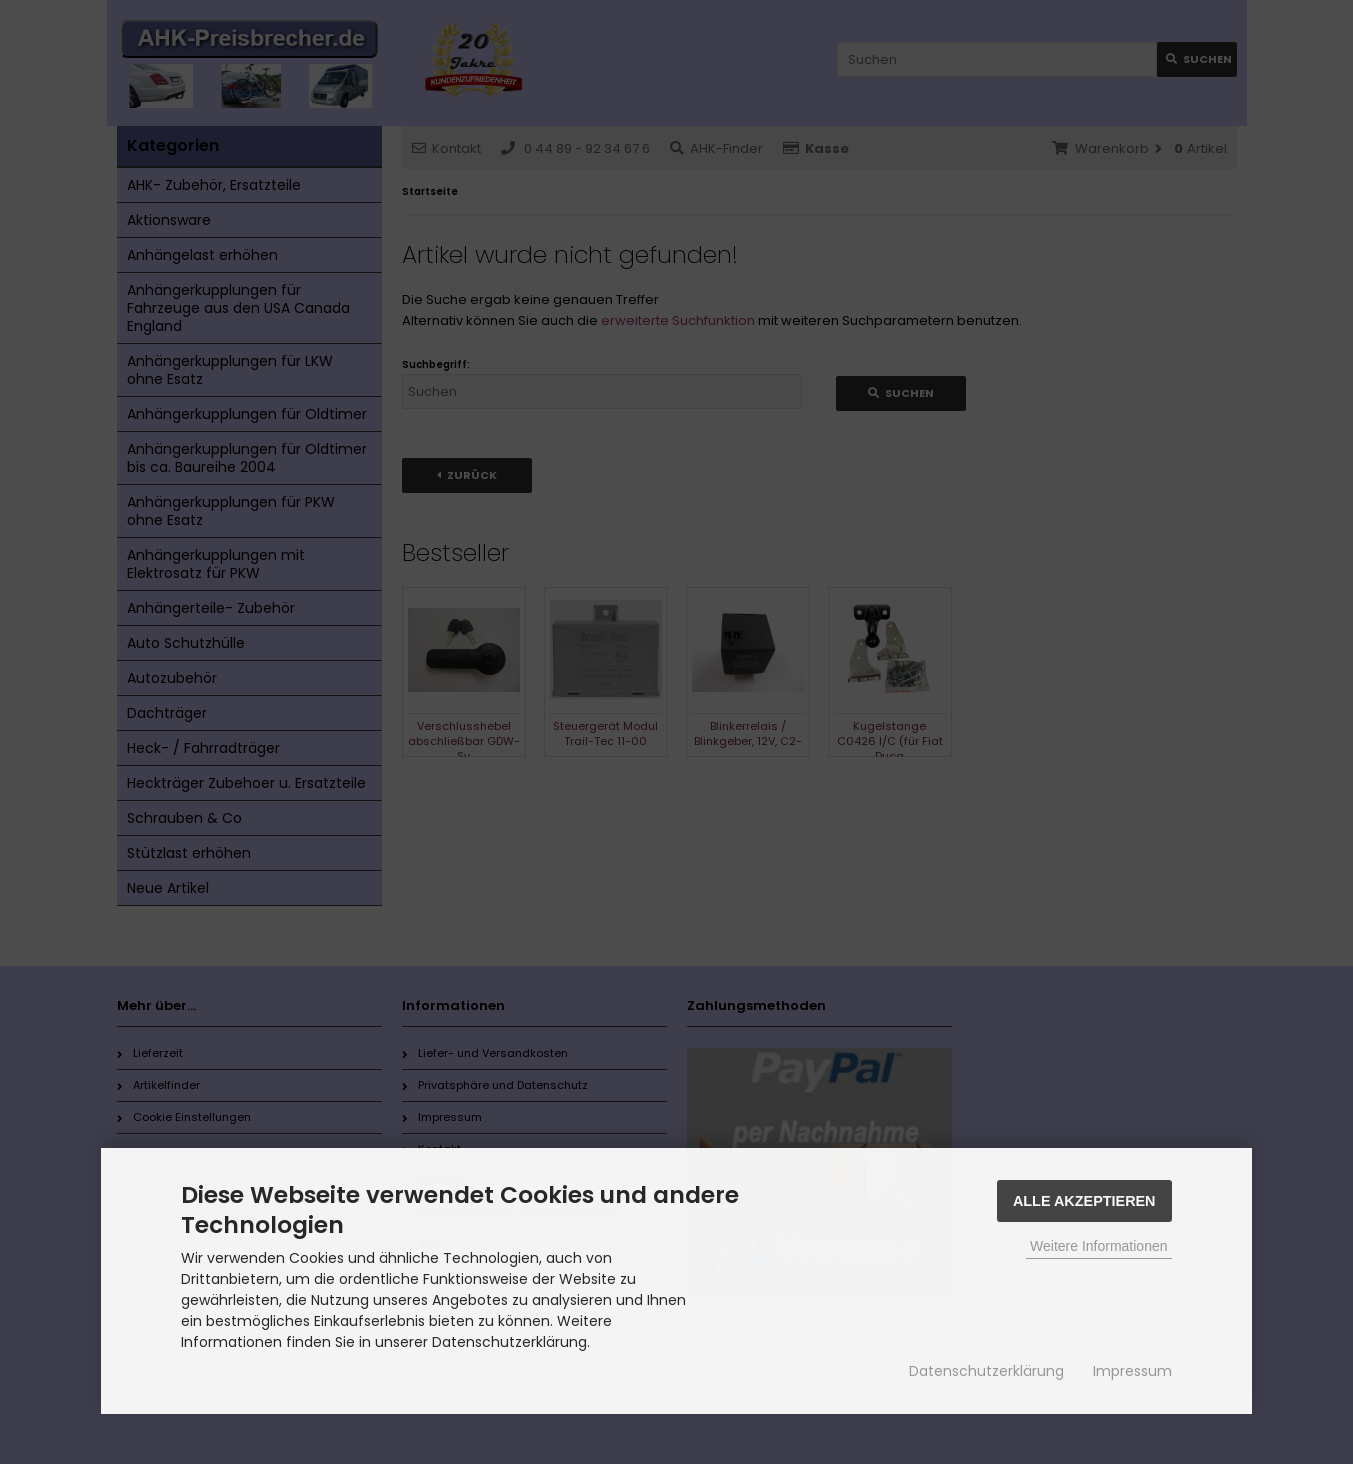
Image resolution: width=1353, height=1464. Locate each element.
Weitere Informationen (1098, 1246)
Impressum (1132, 1371)
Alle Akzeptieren (1084, 1201)
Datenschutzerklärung (986, 1371)
